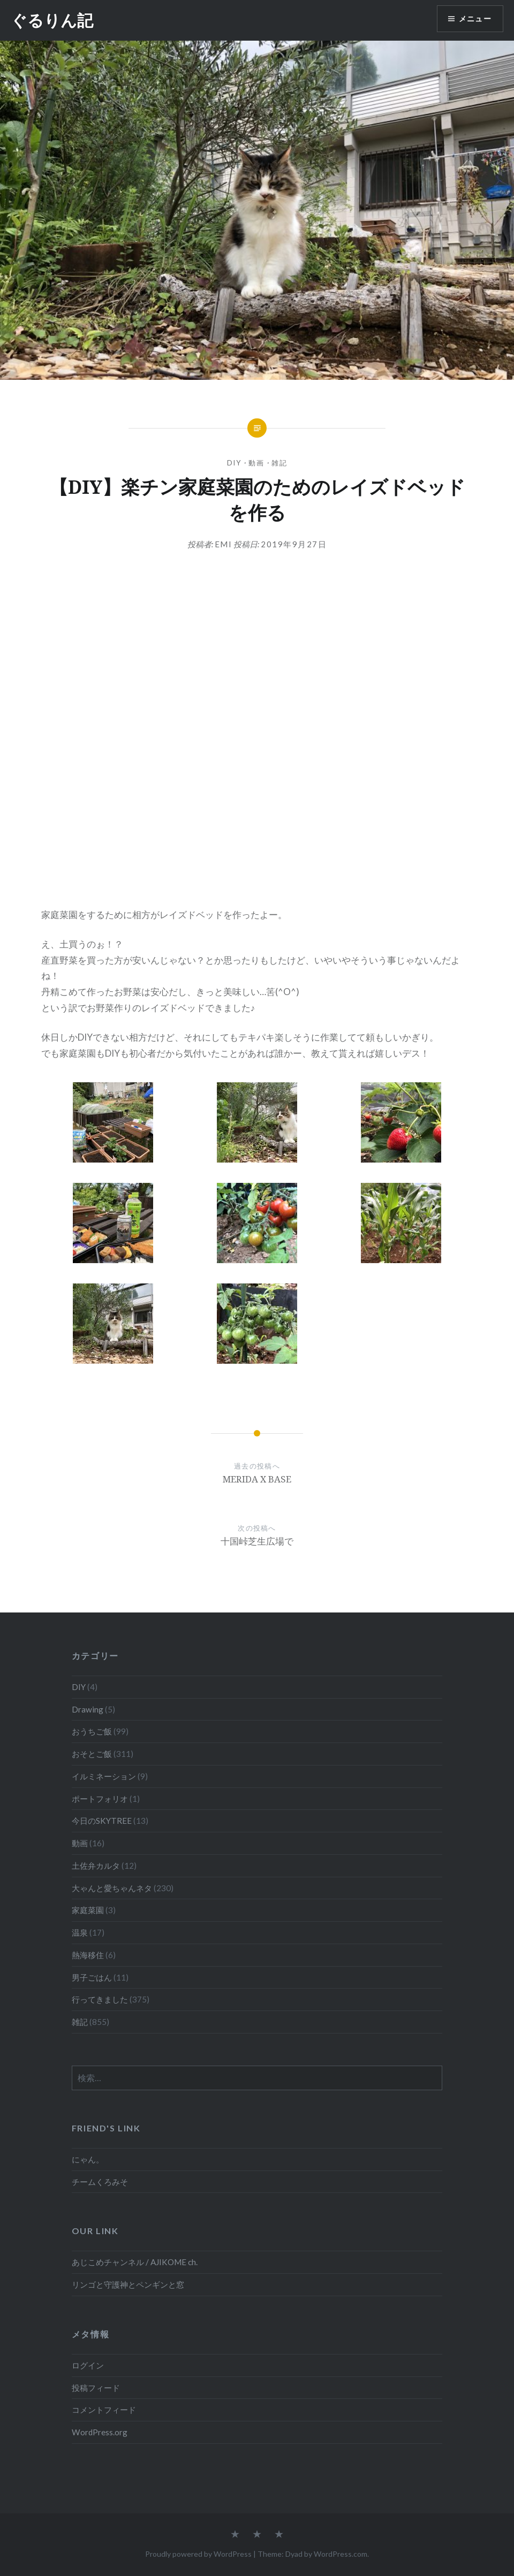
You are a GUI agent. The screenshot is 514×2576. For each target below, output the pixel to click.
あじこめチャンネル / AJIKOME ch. (135, 2262)
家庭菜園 (88, 1910)
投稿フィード (96, 2387)
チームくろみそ (100, 2182)
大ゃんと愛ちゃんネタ (112, 1888)
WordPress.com (340, 2553)
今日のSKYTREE (102, 1820)
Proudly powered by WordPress (198, 2553)
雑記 (279, 462)
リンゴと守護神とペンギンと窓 (128, 2284)
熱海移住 (88, 1955)
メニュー (475, 19)
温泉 (80, 1932)
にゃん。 (88, 2159)
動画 (256, 462)
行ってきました (100, 1999)
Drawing (87, 1709)
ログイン (88, 2365)
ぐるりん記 (52, 20)
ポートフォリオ (100, 1798)
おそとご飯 (92, 1754)
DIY (234, 462)
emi (223, 544)
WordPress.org (99, 2432)
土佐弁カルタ (96, 1865)
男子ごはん (92, 1977)
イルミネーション (104, 1776)
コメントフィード (104, 2409)
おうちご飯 (92, 1731)
